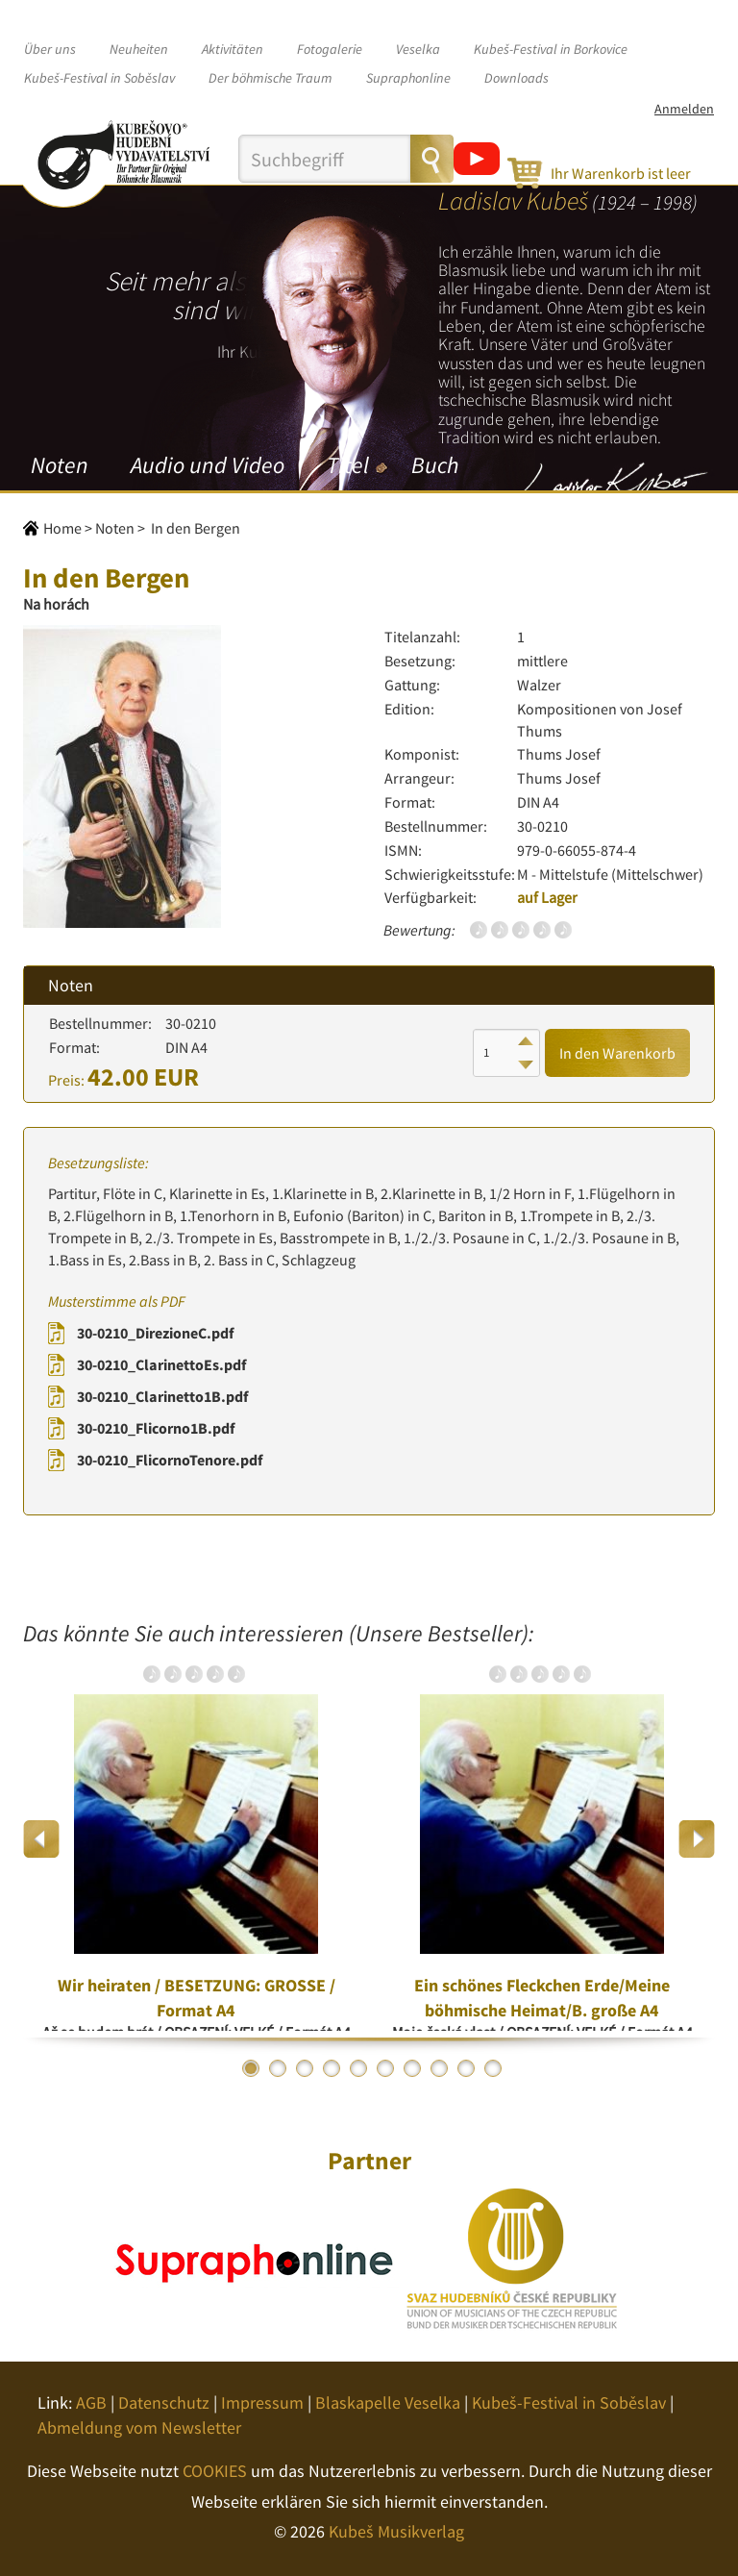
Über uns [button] (50, 49)
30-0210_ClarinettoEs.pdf (161, 1364)
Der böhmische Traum (270, 78)
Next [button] (696, 1839)
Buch (434, 465)
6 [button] (385, 2068)
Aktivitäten (232, 49)
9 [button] (466, 2068)
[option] (196, 1838)
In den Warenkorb (617, 1053)
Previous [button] (42, 1839)
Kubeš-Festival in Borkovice (550, 49)
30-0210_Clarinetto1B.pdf (162, 1396)
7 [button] (412, 2068)
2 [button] (277, 2068)
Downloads (516, 78)
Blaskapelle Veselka (387, 2402)
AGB (91, 2402)
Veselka (418, 49)
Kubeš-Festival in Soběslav (99, 78)
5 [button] (358, 2068)
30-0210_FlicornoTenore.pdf (169, 1459)
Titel (348, 465)
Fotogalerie (329, 49)
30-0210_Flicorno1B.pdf (155, 1428)
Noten (59, 465)
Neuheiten (139, 49)
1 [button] (251, 2068)
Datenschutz (163, 2402)
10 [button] (493, 2068)
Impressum (262, 2402)
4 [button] (331, 2068)
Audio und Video (207, 465)
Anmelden (684, 108)
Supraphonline (408, 78)
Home (62, 528)
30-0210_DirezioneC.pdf (155, 1332)
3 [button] (304, 2068)
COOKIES (215, 2471)
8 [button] (439, 2068)
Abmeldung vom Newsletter (139, 2427)
